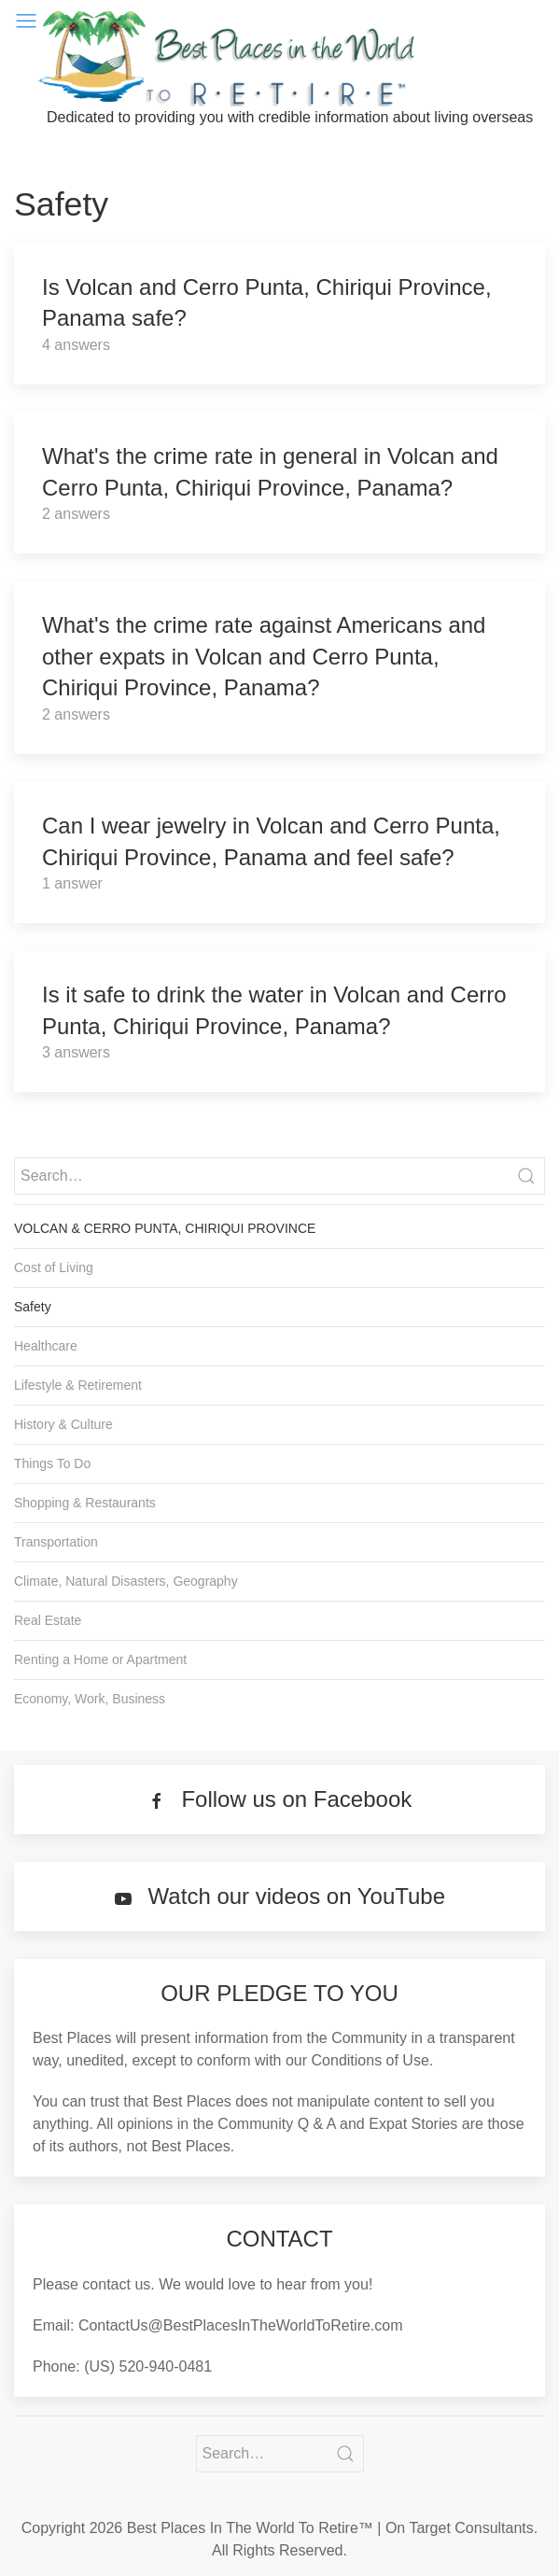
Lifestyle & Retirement (78, 1385)
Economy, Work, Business (89, 1698)
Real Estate (47, 1620)
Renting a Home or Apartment (100, 1659)
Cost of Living (53, 1267)
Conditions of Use (370, 2060)
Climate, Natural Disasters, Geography (126, 1581)
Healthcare (45, 1345)
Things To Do (52, 1463)
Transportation (56, 1541)
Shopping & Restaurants (85, 1502)
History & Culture (63, 1424)
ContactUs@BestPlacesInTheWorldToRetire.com (240, 2325)
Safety (32, 1306)
